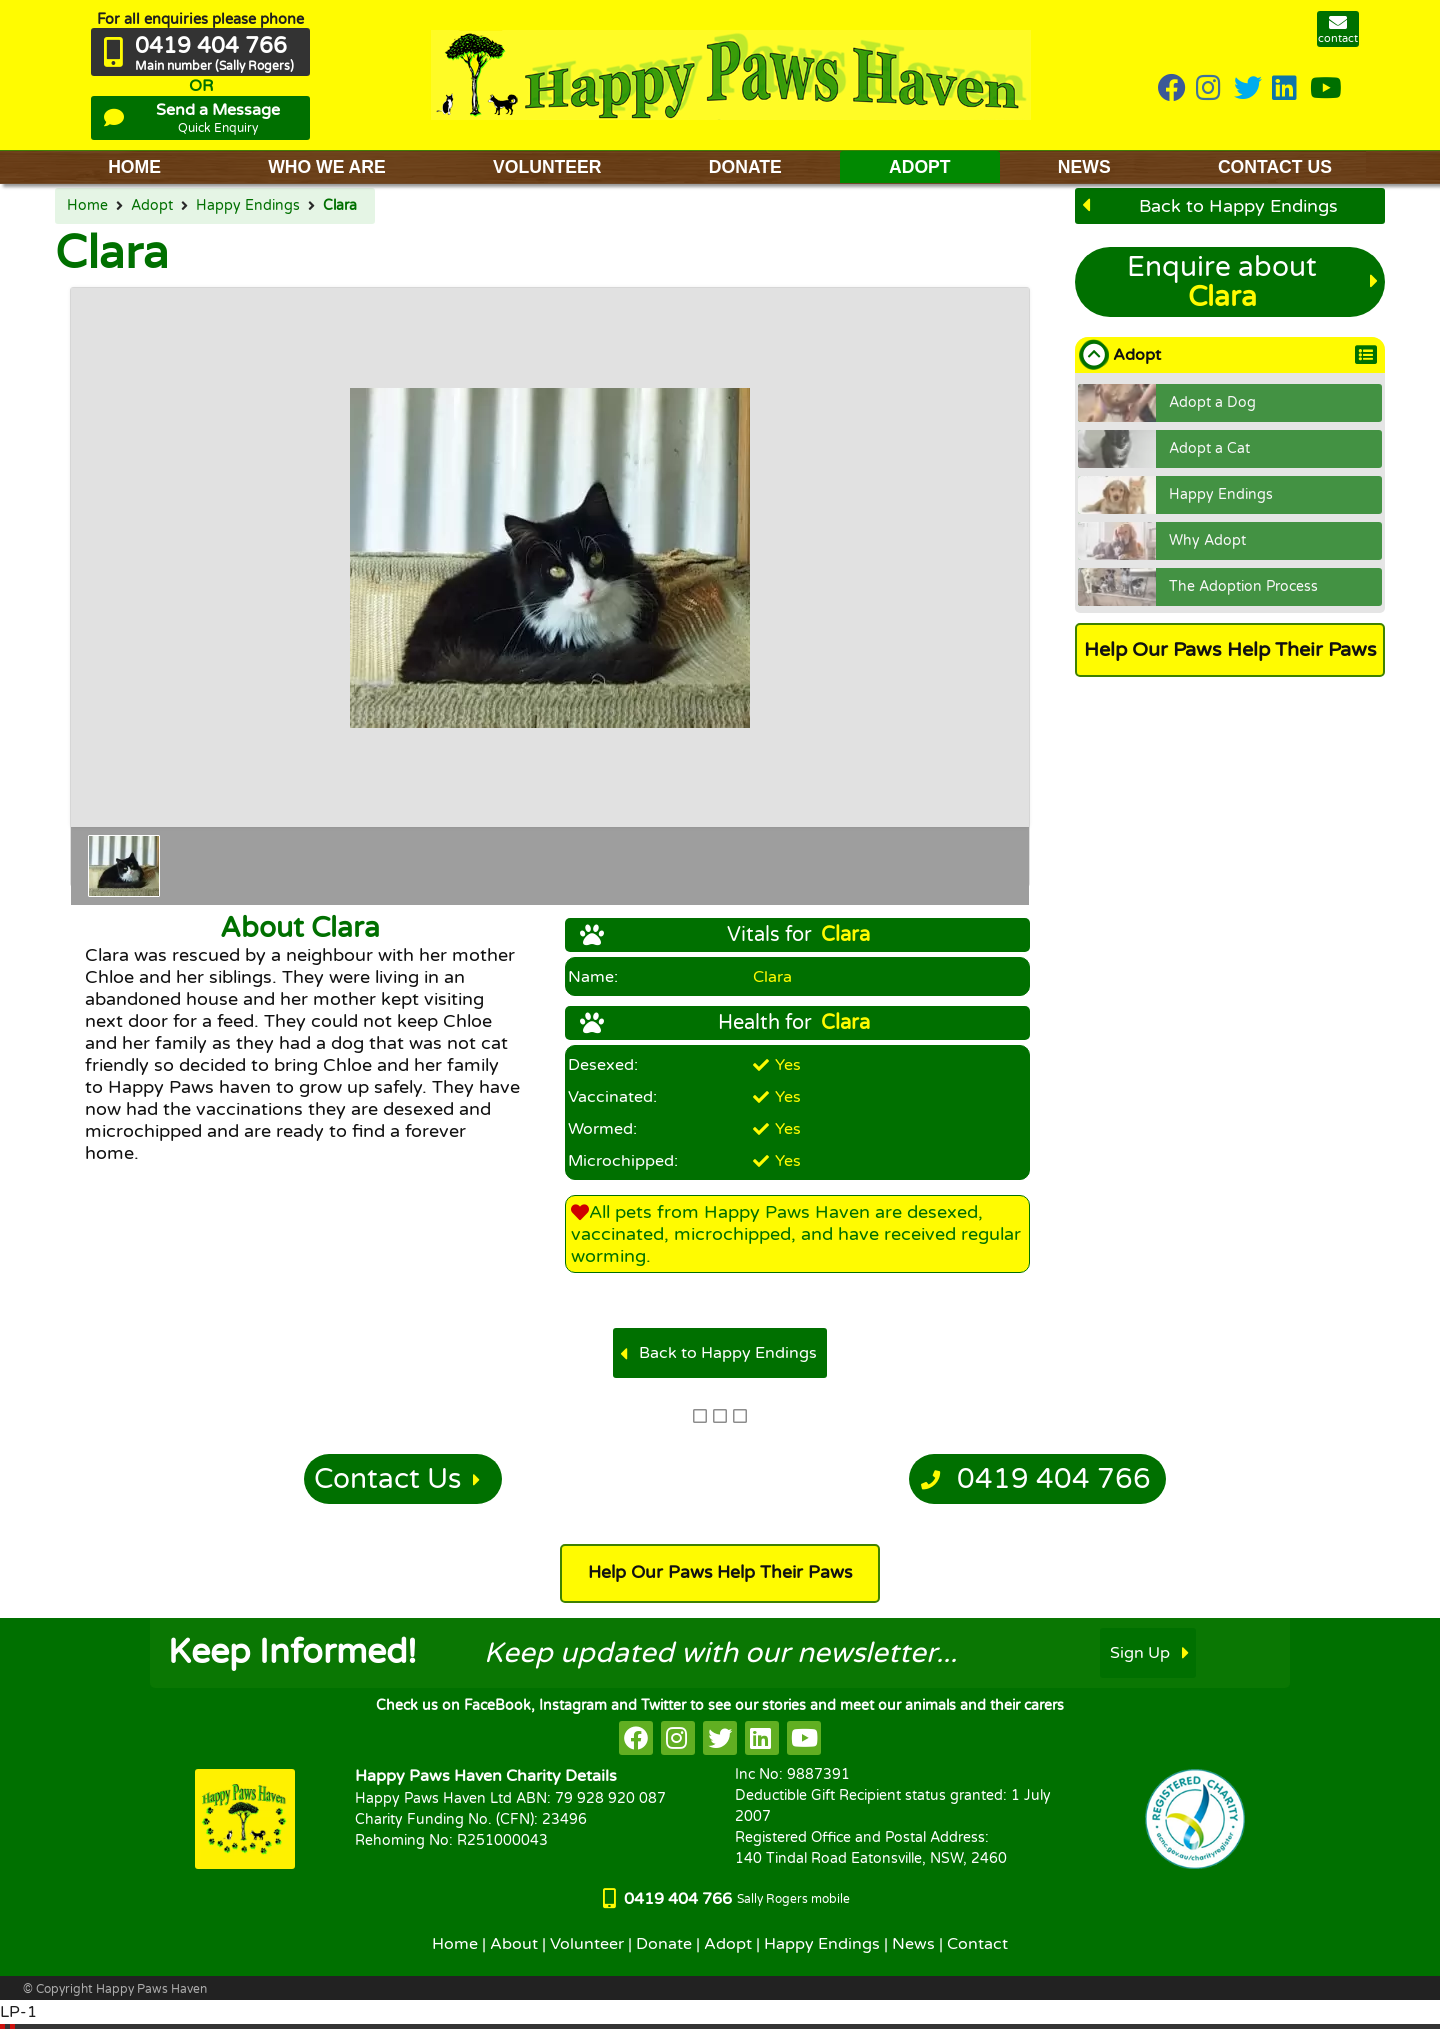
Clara (340, 206)
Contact (977, 1944)
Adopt (152, 206)
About (514, 1944)
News (913, 1944)
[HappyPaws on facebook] (636, 1738)
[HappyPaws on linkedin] (1286, 89)
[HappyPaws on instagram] (1210, 89)
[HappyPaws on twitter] (1248, 89)
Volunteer (587, 1944)
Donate (664, 1944)
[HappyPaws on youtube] (1326, 89)
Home (87, 206)
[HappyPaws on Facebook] (1172, 89)
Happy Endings (248, 206)
